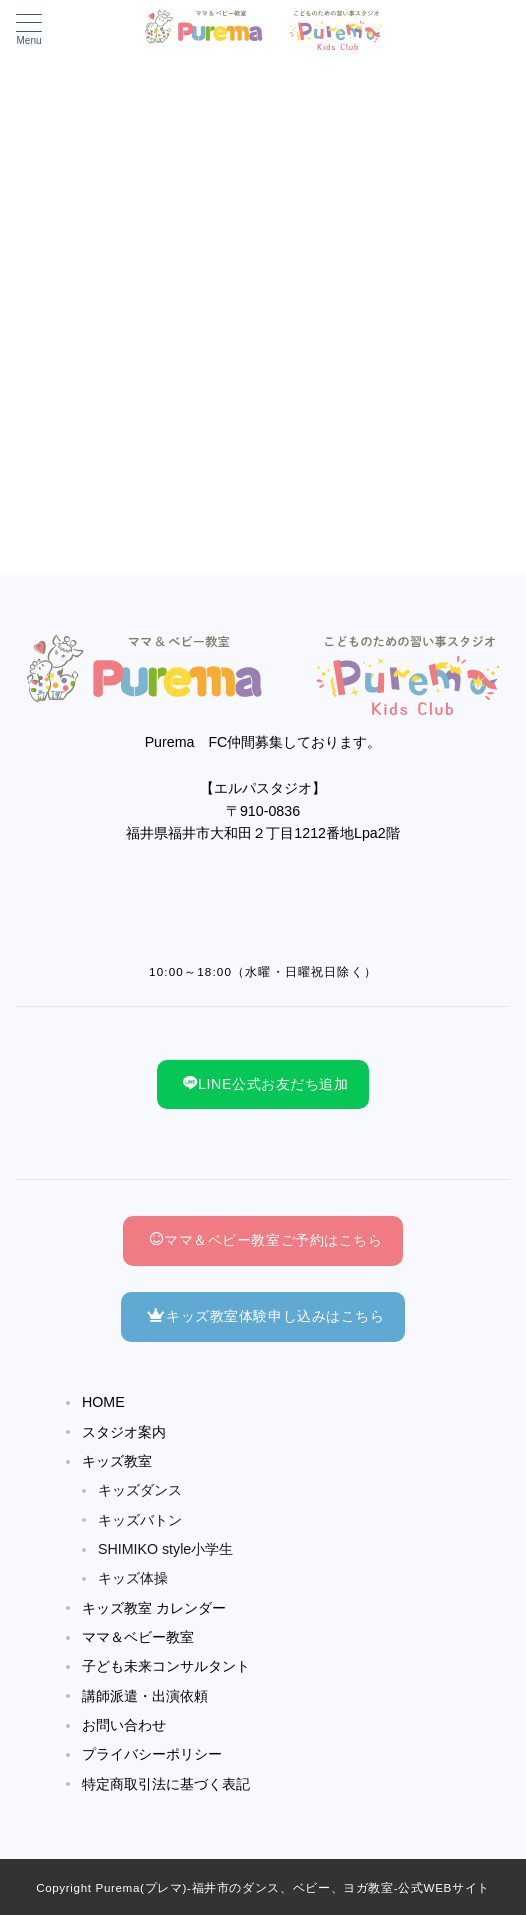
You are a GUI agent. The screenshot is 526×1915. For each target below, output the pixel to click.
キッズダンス (140, 1490)
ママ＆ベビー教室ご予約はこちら (265, 1240)
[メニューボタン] (29, 30)
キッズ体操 (133, 1578)
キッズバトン (140, 1520)
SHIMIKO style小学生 (165, 1549)
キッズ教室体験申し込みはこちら (265, 1316)
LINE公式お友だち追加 (265, 1084)
